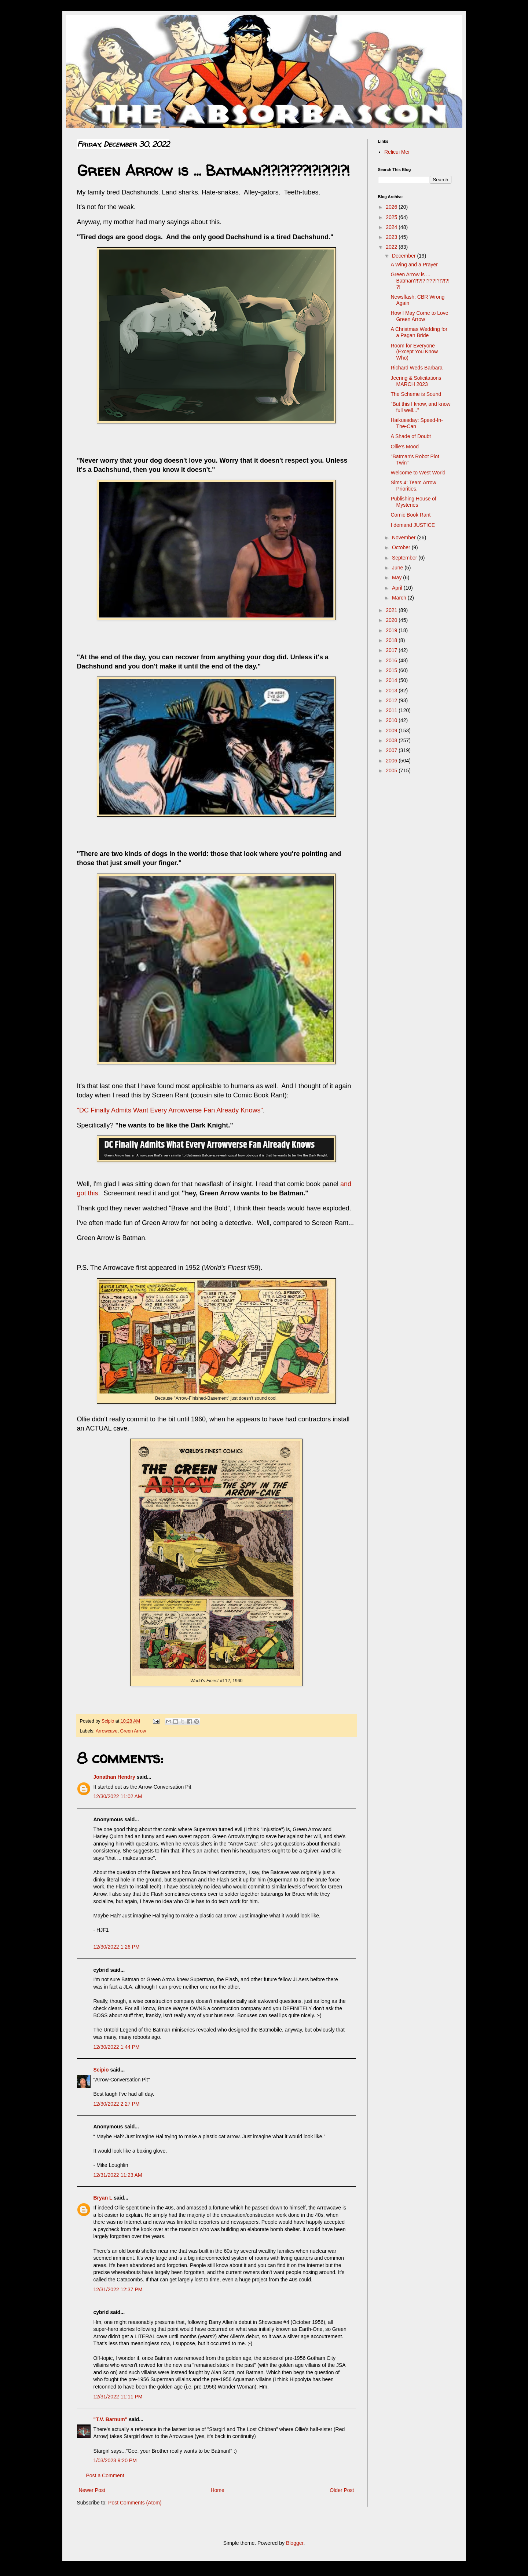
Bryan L (103, 2198)
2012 (392, 700)
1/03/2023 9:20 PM (115, 2460)
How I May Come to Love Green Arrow (419, 316)
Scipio (101, 2070)
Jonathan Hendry (114, 1777)
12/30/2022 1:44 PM (117, 2047)
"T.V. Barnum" (111, 2419)
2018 (392, 640)
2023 (392, 237)
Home (217, 2490)
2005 (392, 770)
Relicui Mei (396, 152)
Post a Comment (105, 2475)
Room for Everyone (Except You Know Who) (414, 352)
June (398, 568)
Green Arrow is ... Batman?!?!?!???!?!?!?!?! (420, 281)
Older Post (342, 2490)
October (402, 547)
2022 (392, 247)
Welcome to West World (417, 473)
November (404, 537)
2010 (392, 720)
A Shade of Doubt (410, 436)
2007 (392, 750)
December (404, 256)
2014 (392, 680)
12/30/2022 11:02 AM (118, 1796)
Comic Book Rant (410, 515)
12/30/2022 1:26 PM (117, 1947)
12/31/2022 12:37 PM (118, 2289)
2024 (392, 227)
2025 (392, 217)
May (397, 577)
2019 (392, 630)
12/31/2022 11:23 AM (118, 2175)
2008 (392, 740)
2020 (392, 620)
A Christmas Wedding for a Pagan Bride (418, 332)
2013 (392, 690)
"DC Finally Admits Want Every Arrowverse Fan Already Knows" (170, 1110)
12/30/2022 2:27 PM (117, 2104)
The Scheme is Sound (415, 394)
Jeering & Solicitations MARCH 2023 (415, 381)
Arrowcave (107, 1731)
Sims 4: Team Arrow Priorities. (413, 486)
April (398, 588)
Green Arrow (133, 1731)
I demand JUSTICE (412, 525)
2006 (392, 761)
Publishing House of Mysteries (413, 502)
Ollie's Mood (404, 446)
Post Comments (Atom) (134, 2503)
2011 (392, 710)
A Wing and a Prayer (413, 264)
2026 (392, 207)
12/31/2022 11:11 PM (118, 2397)
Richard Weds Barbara (416, 368)
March (400, 598)
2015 (392, 670)
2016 (392, 660)
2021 (392, 610)
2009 (392, 730)
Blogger (294, 2543)
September (405, 558)
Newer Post (92, 2490)
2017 (392, 650)
